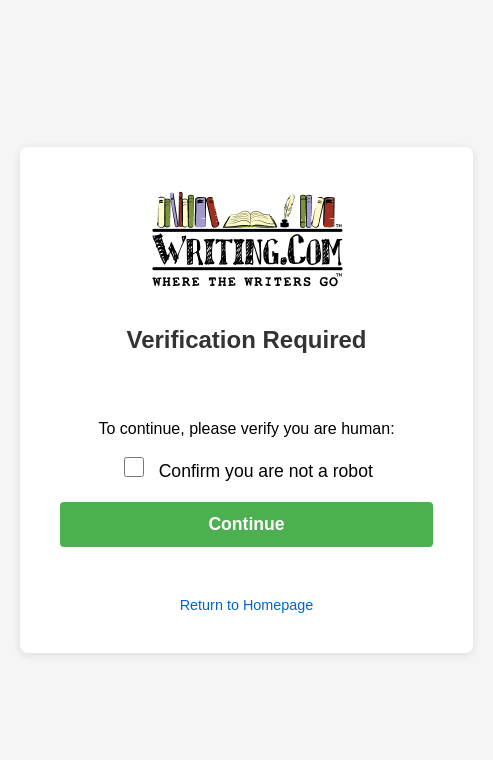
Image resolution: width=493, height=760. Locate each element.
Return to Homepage (247, 605)
